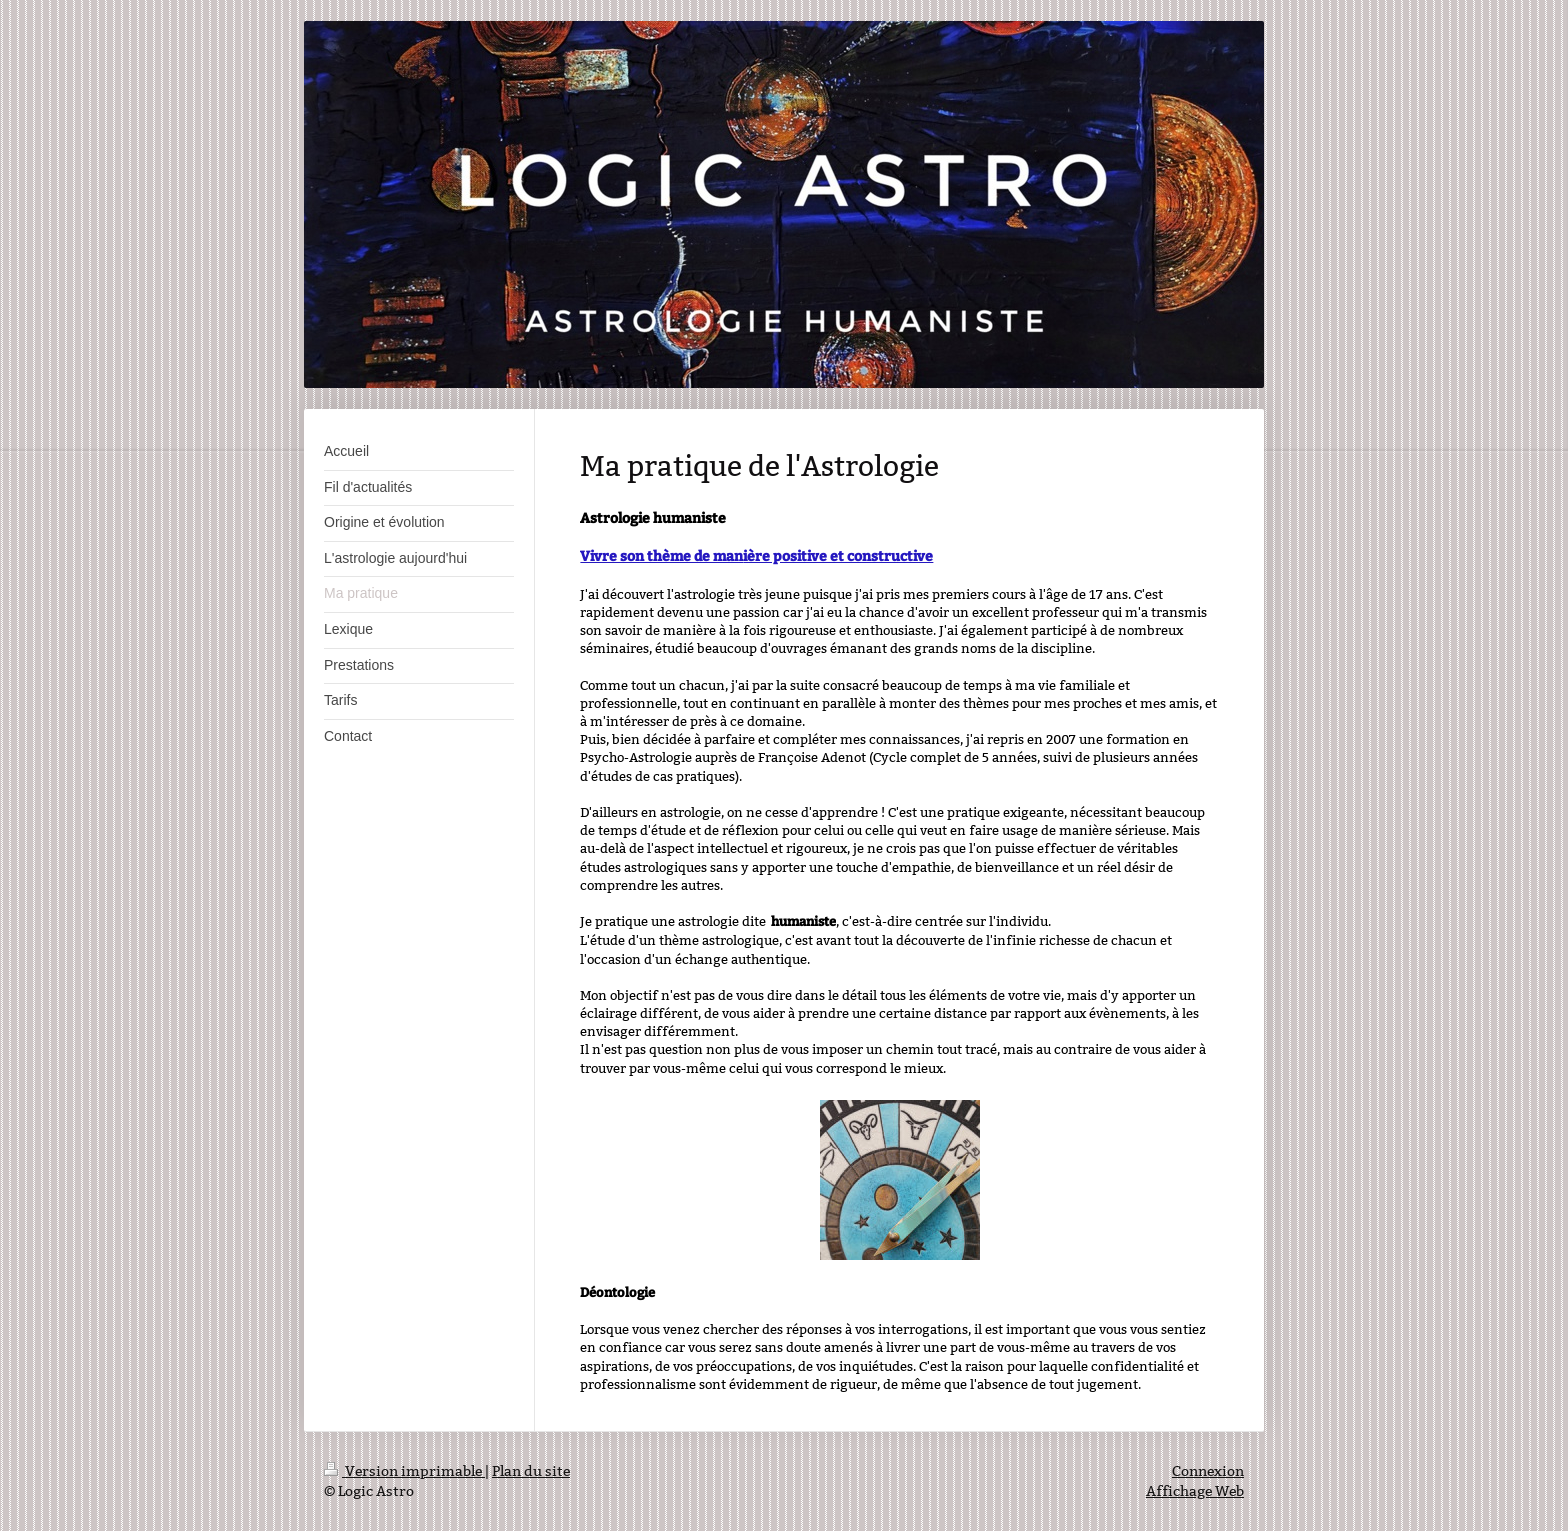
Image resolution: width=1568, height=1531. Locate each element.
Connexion (1208, 1471)
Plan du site (531, 1471)
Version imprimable (404, 1471)
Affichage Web (1195, 1491)
